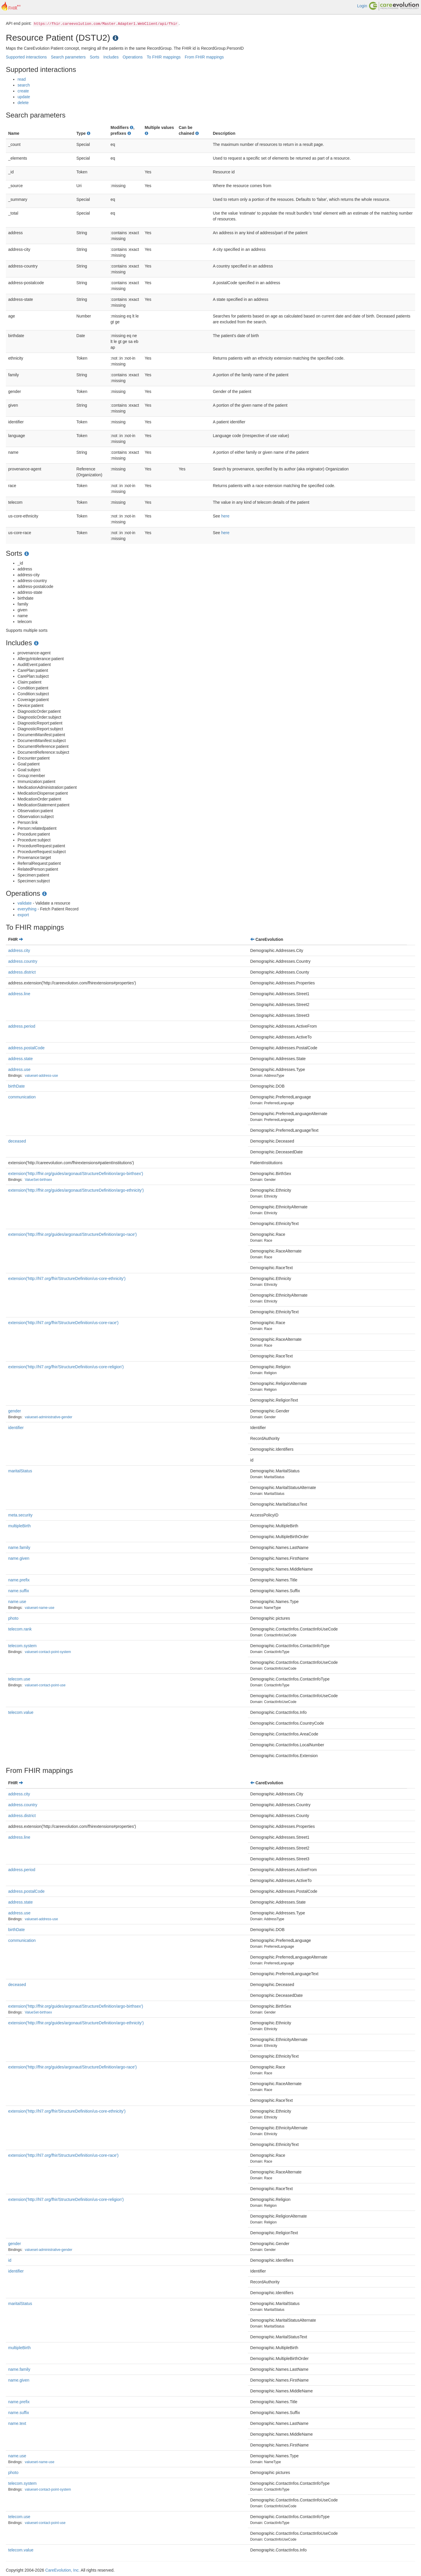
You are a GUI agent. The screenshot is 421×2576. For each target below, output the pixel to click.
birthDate (16, 1086)
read (22, 79)
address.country (22, 961)
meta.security (20, 1515)
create (23, 91)
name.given (18, 1558)
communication (22, 1097)
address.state (20, 1058)
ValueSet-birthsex (38, 1180)
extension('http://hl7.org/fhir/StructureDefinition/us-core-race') (63, 1322)
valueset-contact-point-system (48, 1652)
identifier (16, 1427)
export (23, 914)
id (9, 2260)
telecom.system (22, 1645)
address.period (21, 1026)
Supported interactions (26, 57)
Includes (111, 57)
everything (27, 909)
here (225, 516)
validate (25, 903)
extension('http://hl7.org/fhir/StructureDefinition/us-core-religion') (66, 1366)
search (24, 85)
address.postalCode (26, 1047)
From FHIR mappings (204, 57)
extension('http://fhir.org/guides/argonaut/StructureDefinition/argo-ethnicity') (76, 1190)
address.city (19, 950)
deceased (17, 1141)
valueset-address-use (41, 1076)
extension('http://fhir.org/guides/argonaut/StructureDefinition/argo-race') (72, 1234)
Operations (133, 57)
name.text (17, 2423)
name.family (19, 1547)
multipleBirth (19, 1525)
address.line (19, 993)
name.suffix (18, 1590)
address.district (22, 972)
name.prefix (19, 1580)
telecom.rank (20, 1629)
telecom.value (20, 1712)
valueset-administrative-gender (49, 1417)
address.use (19, 1069)
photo (13, 1618)
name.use (17, 1601)
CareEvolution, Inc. (62, 2570)
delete (23, 102)
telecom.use (19, 1679)
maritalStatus (20, 1471)
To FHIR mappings (164, 57)
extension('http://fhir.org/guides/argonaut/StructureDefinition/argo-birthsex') (75, 1173)
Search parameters (68, 57)
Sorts (94, 57)
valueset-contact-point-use (45, 1685)
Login (362, 6)
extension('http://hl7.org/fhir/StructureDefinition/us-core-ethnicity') (66, 1278)
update (24, 96)
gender (14, 1411)
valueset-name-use (39, 1608)
